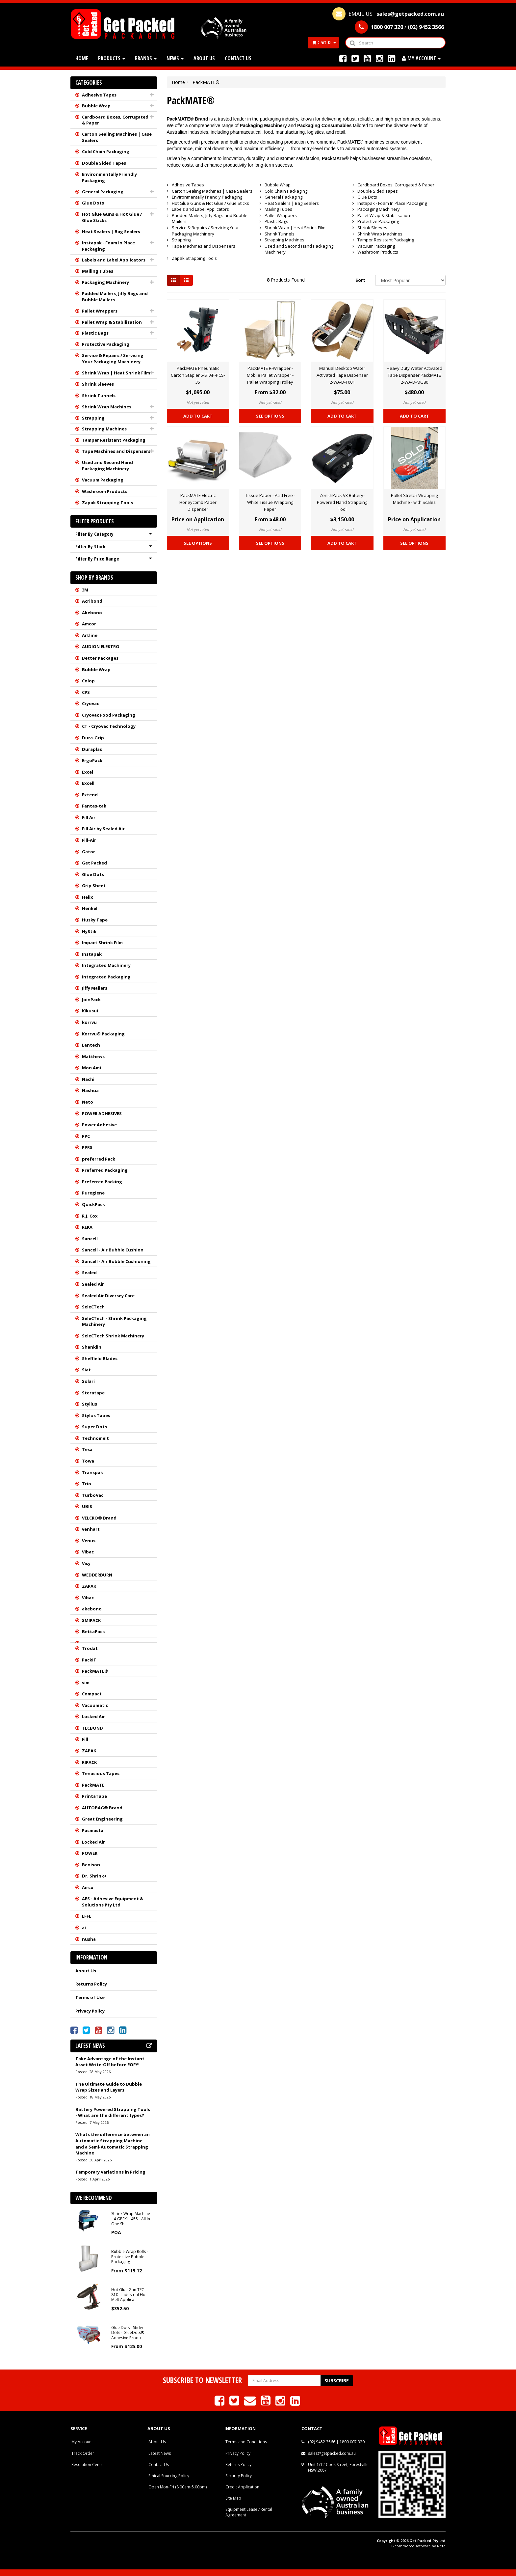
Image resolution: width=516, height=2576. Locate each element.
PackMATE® (95, 1671)
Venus (88, 1541)
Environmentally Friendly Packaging (109, 177)
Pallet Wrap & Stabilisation (112, 322)
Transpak (92, 1472)
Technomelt (95, 1438)
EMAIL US (388, 13)
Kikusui (90, 1011)
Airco (87, 1887)
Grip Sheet (94, 886)
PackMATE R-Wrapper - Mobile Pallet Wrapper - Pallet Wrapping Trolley (270, 375)
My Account (82, 2442)
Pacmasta (92, 1830)
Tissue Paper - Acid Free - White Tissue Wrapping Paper (270, 502)
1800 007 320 (352, 2442)
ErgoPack (92, 760)
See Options (270, 416)
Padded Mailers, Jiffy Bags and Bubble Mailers (115, 296)
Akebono (92, 613)
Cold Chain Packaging (105, 151)
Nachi (88, 1079)
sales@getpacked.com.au (332, 2453)
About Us (204, 58)
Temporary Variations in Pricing (110, 2172)
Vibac (88, 1552)
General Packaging (102, 192)
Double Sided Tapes (104, 163)
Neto (87, 1102)
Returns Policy (91, 1984)
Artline (89, 635)
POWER (89, 1853)
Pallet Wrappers (99, 311)
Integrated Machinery (106, 965)
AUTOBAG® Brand (102, 1808)
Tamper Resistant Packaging (113, 440)
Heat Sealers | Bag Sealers (111, 231)
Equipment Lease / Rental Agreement (248, 2512)
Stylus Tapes (96, 1415)
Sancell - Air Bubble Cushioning (116, 1261)
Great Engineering (102, 1819)
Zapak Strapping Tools (107, 503)
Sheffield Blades (99, 1358)
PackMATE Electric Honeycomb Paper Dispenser (198, 502)
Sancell (90, 1239)
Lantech (91, 1045)
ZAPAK (89, 1586)
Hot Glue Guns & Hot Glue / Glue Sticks (112, 217)
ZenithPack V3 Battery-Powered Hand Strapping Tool (342, 502)
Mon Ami (91, 1068)
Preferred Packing (102, 1182)
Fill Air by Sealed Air (103, 829)
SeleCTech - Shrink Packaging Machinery (114, 1321)
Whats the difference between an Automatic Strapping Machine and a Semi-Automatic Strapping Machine (112, 2143)
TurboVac (92, 1495)
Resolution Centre (88, 2464)
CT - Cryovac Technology (109, 726)
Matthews (93, 1056)
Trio (86, 1484)
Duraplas (92, 749)
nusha (89, 1939)
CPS (86, 692)
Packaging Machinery (105, 282)
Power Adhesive (99, 1125)
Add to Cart (198, 416)
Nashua (90, 1090)
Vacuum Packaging (102, 480)
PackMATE (93, 1785)
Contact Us (238, 58)
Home (81, 58)
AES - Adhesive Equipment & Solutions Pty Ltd (112, 1902)
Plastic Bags (95, 333)
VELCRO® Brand (99, 1518)
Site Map (233, 2498)
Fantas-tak (94, 806)
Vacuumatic (95, 1705)
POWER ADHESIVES (102, 1113)
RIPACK (89, 1762)
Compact (92, 1694)
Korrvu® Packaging (103, 1034)
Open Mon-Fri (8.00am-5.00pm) (177, 2487)
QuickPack (93, 1204)
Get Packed (94, 863)
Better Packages (100, 658)
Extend (90, 795)
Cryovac (90, 703)
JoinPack (91, 999)
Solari (88, 1381)
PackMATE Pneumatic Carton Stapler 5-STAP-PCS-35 (198, 375)
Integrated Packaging (106, 977)
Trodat (90, 1648)
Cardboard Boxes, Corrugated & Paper (115, 120)
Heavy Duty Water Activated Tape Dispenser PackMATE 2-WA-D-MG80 (414, 375)
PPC (86, 1136)
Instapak (92, 954)
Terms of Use (90, 1997)
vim (86, 1682)
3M (85, 590)
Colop (88, 681)
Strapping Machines (104, 429)
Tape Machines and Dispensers (116, 451)
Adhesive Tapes (99, 95)
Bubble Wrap (96, 106)
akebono (92, 1609)
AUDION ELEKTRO (100, 646)
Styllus (89, 1404)
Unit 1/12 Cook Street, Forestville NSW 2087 (338, 2467)
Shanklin (91, 1347)
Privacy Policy (90, 2011)
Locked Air (93, 1716)
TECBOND (92, 1728)
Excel (87, 772)
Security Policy (238, 2476)
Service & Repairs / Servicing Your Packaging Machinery (112, 358)
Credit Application (242, 2487)
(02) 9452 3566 (321, 2442)
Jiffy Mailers (94, 988)
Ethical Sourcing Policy (168, 2476)
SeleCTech (93, 1307)
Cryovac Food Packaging (108, 715)
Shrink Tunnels (99, 395)
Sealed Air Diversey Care (108, 1296)
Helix (87, 897)
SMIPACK (91, 1620)
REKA (87, 1227)
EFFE (86, 1916)
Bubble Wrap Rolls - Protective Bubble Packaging (129, 2256)
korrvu (89, 1022)
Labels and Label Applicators (113, 260)
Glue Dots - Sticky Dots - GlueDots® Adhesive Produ (127, 2333)
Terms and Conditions (246, 2442)
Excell (88, 783)
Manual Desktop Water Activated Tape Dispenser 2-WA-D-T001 (342, 375)
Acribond (92, 601)
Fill (85, 1739)
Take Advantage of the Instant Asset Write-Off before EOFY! (109, 2062)
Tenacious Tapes (100, 1773)
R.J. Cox (90, 1216)
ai (84, 1928)
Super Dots (94, 1427)
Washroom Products (104, 491)
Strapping (93, 418)
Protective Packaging (105, 344)
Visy (86, 1563)
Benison (91, 1865)
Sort (360, 280)
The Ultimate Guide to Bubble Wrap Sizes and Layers (108, 2087)
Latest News (159, 2453)
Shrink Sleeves (98, 384)
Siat (86, 1370)
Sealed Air (93, 1284)
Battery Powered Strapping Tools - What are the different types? (112, 2112)
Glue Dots (93, 203)
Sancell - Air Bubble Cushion (112, 1250)
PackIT (89, 1660)
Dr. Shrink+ (94, 1876)
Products (111, 58)
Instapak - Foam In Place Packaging (108, 246)
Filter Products (94, 521)
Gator (88, 852)
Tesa (87, 1449)
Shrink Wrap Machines (106, 407)
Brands (146, 58)
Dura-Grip (93, 738)
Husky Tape (95, 920)
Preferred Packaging (105, 1170)
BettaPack (93, 1631)
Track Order (82, 2453)
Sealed (89, 1272)
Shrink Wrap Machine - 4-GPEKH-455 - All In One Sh (130, 2219)
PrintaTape (94, 1796)
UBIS (87, 1506)
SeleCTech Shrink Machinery (113, 1336)
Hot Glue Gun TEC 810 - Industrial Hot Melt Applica (129, 2295)
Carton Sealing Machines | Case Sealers (117, 137)
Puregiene (93, 1193)
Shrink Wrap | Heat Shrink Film (116, 373)
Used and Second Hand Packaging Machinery (107, 465)
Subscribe (336, 2380)
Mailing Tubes (97, 271)
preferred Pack (98, 1159)
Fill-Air (89, 840)
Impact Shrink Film (102, 942)
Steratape (93, 1393)
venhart (91, 1529)
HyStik (89, 931)
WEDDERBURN (97, 1575)
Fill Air (88, 817)
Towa (88, 1461)
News (175, 58)
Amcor (89, 624)
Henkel (89, 908)
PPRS (87, 1147)
